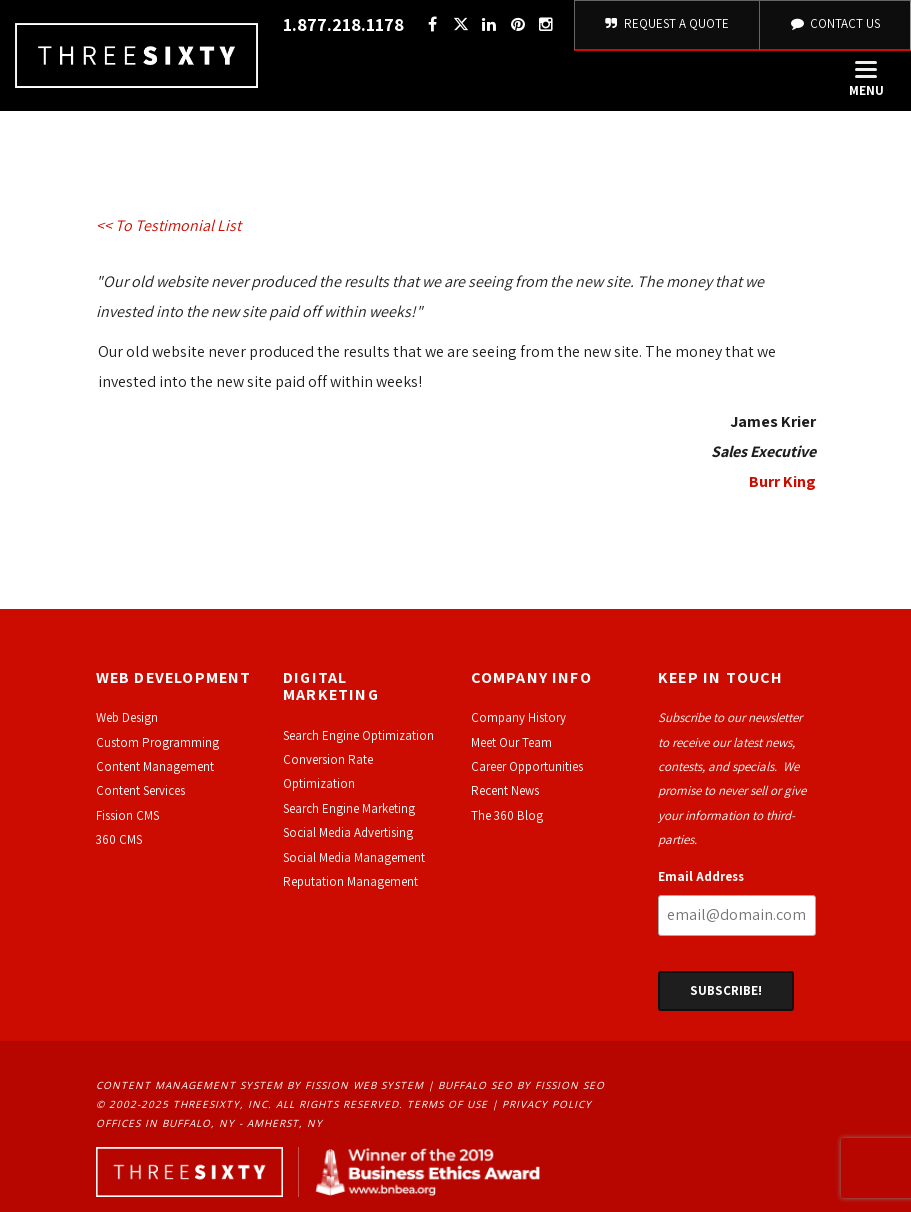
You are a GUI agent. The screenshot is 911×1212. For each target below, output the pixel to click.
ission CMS (130, 815)
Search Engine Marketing (349, 808)
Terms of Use (447, 1104)
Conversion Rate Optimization (328, 771)
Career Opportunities (527, 766)
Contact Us (835, 23)
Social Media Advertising (348, 832)
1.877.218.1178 (343, 24)
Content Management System (189, 1085)
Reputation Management (350, 881)
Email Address (701, 876)
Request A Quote (667, 23)
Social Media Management (354, 857)
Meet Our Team (511, 742)
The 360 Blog (507, 815)
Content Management (155, 766)
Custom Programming (157, 742)
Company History (518, 717)
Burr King (782, 481)
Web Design (127, 717)
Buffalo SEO (475, 1085)
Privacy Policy (547, 1104)
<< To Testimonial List (168, 225)
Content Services (140, 790)
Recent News (505, 790)
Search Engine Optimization (358, 735)
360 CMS (119, 839)
